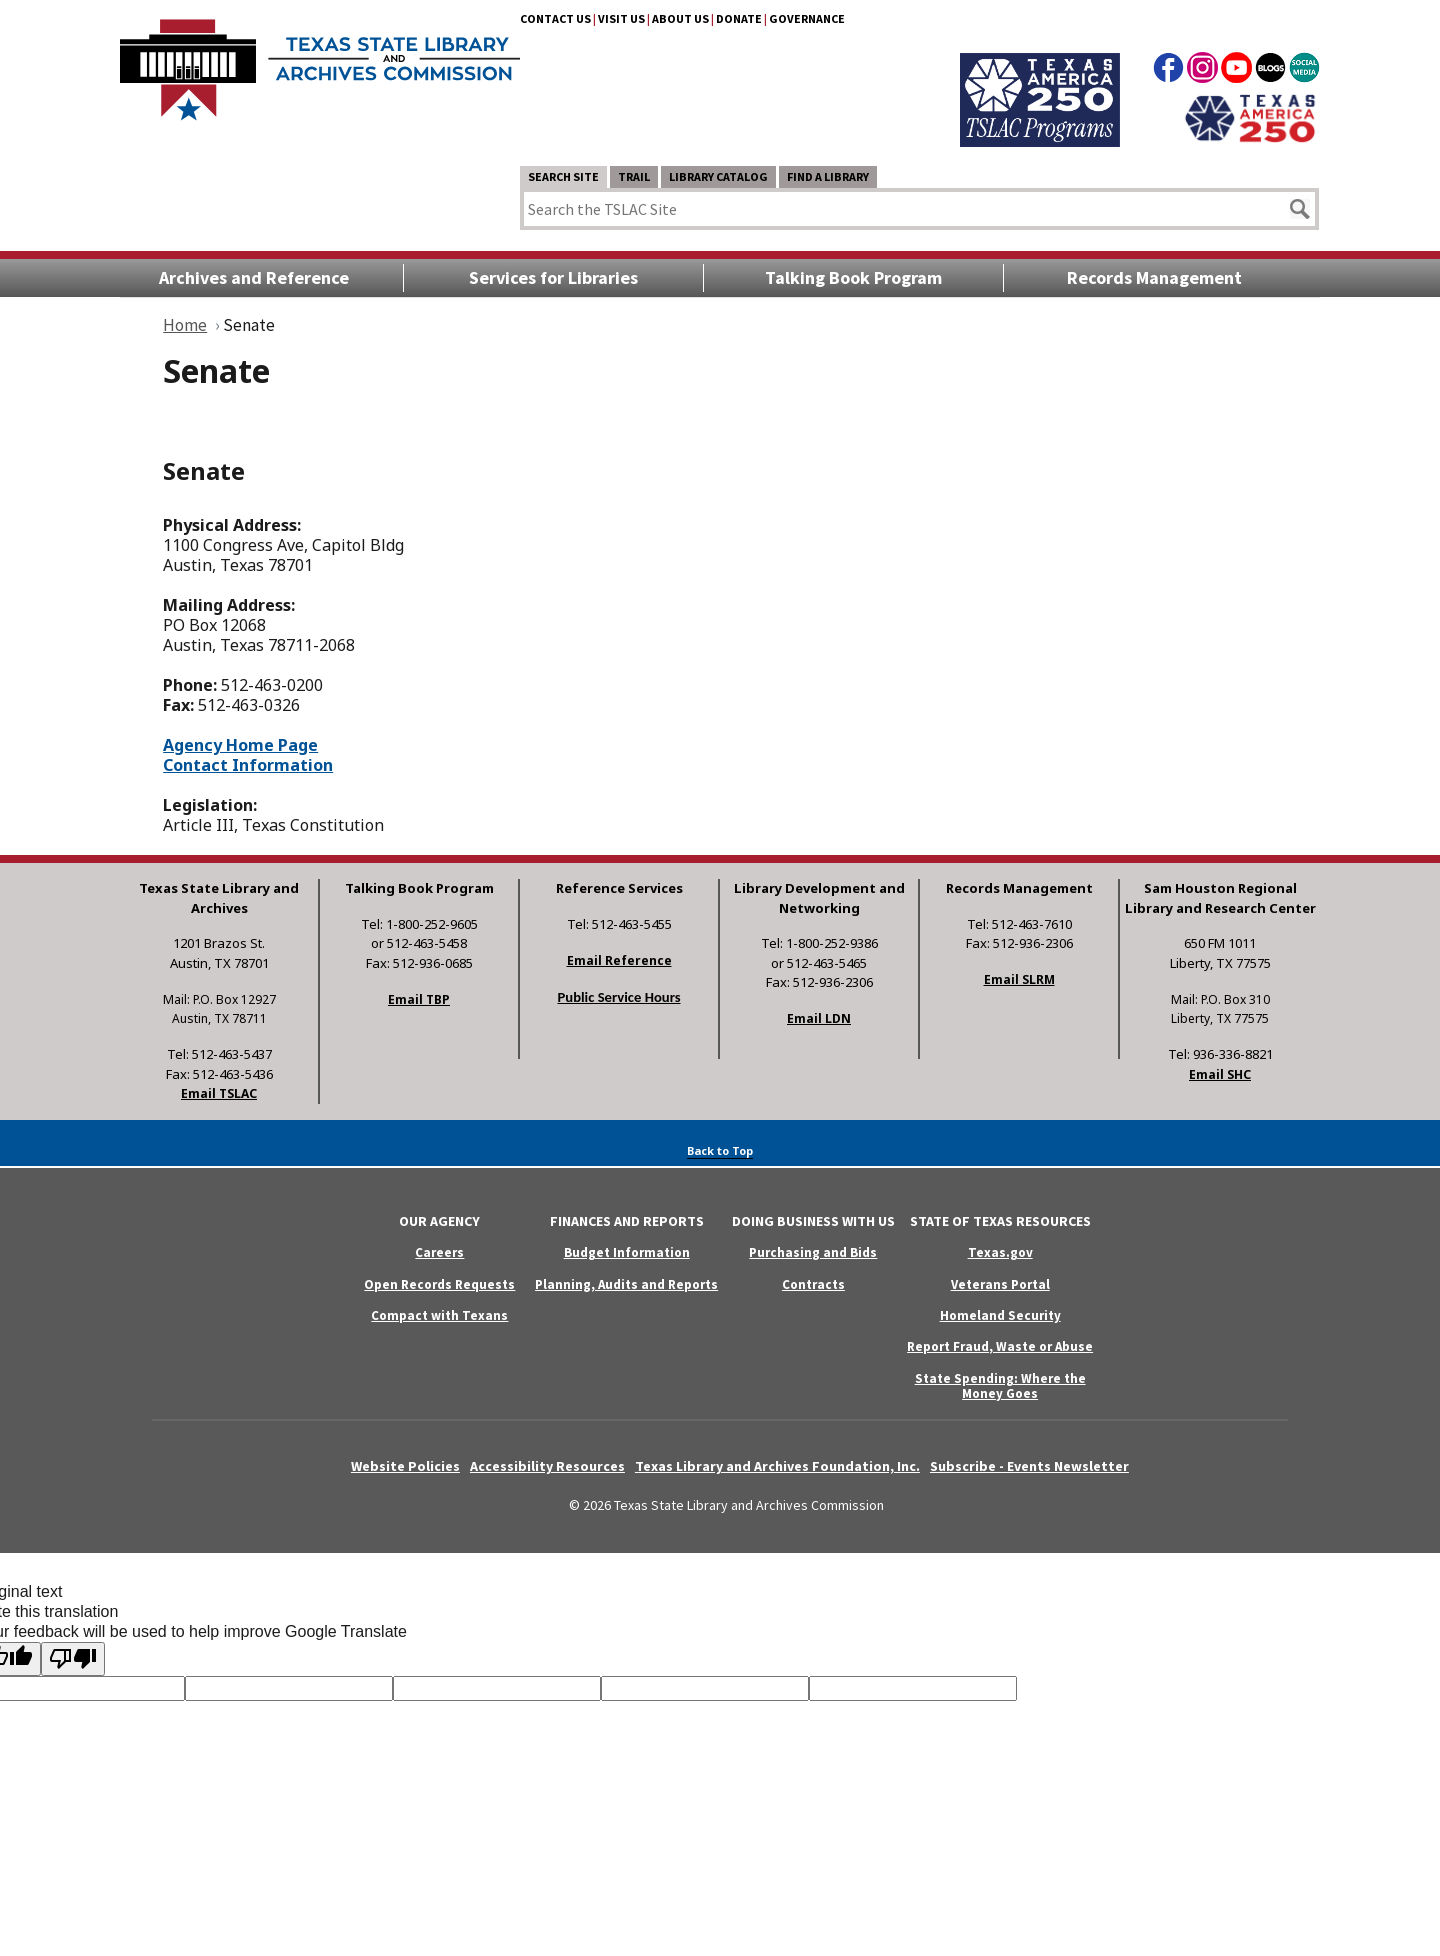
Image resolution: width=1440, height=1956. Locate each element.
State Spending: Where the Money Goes (1000, 1386)
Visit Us (621, 18)
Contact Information (248, 765)
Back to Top (720, 1150)
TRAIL (634, 176)
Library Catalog (718, 176)
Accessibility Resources (547, 1466)
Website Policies (405, 1466)
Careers (439, 1252)
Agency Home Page (240, 745)
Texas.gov (1000, 1252)
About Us (680, 18)
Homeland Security (1000, 1315)
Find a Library (828, 176)
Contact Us (555, 18)
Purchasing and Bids (813, 1252)
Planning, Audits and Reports (626, 1284)
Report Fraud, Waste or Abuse (1000, 1346)
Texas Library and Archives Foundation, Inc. (777, 1466)
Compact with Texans (439, 1315)
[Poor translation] (73, 1659)
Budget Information (627, 1252)
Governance (807, 18)
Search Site (563, 176)
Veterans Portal (1000, 1284)
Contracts (813, 1284)
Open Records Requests (439, 1284)
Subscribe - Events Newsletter (1029, 1466)
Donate (739, 18)
